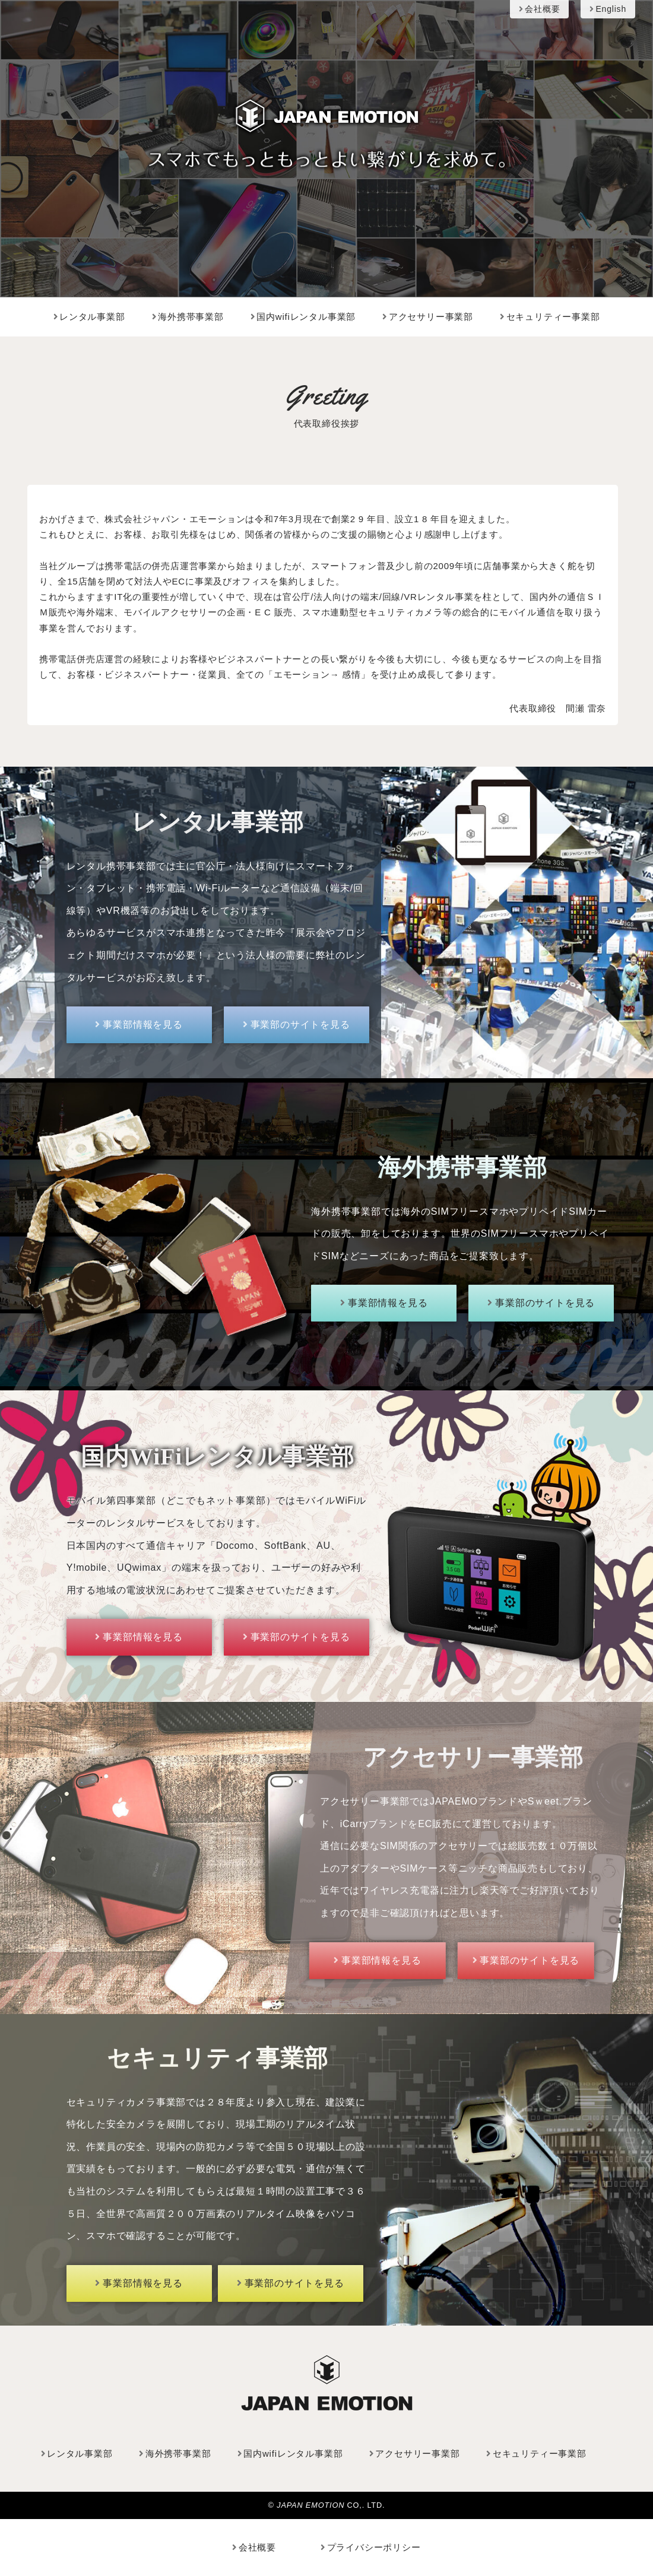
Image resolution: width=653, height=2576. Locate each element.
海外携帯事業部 (188, 317)
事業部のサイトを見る (296, 1024)
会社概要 (539, 9)
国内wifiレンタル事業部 (303, 317)
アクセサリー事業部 (427, 317)
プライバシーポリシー (371, 2547)
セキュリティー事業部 (550, 317)
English (607, 9)
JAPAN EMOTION (312, 2504)
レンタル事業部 (89, 317)
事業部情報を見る (138, 1024)
